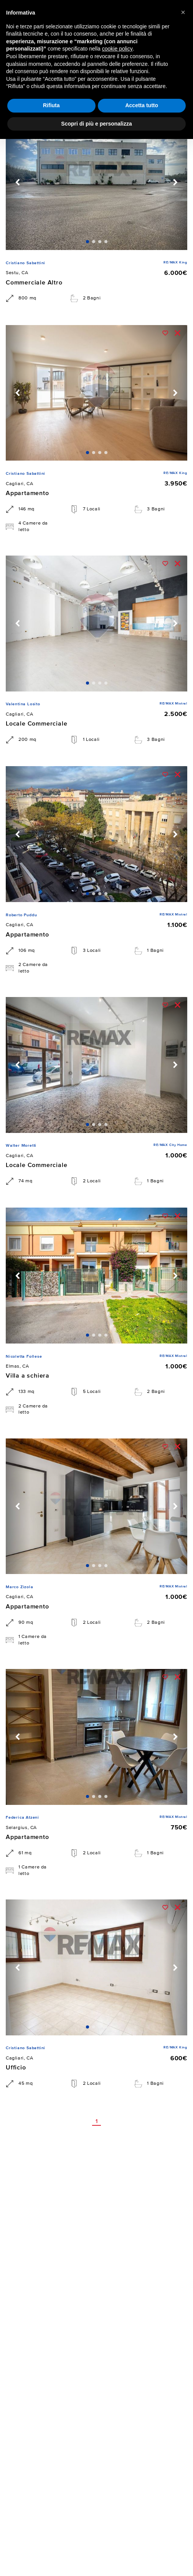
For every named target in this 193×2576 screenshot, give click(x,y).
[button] (183, 12)
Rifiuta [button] (51, 105)
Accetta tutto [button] (141, 105)
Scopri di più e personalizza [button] (96, 124)
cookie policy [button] (117, 49)
